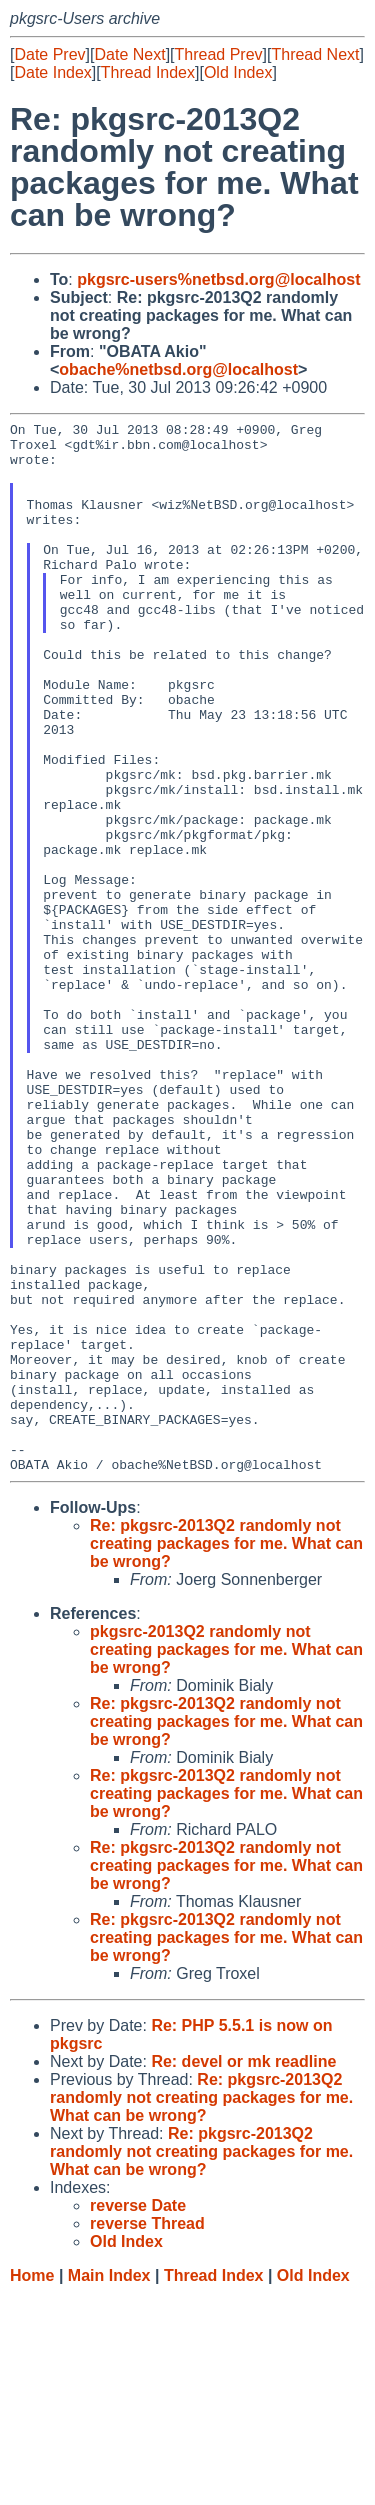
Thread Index (148, 72)
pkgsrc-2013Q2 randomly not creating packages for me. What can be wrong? (226, 1859)
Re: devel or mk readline (243, 2271)
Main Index (109, 2485)
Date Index (52, 72)
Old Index (238, 72)
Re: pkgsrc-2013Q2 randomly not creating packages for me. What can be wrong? (226, 1753)
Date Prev (49, 54)
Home (32, 2485)
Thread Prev (219, 54)
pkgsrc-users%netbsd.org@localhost (218, 279)
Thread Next (315, 54)
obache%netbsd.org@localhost (178, 369)
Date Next (129, 54)
